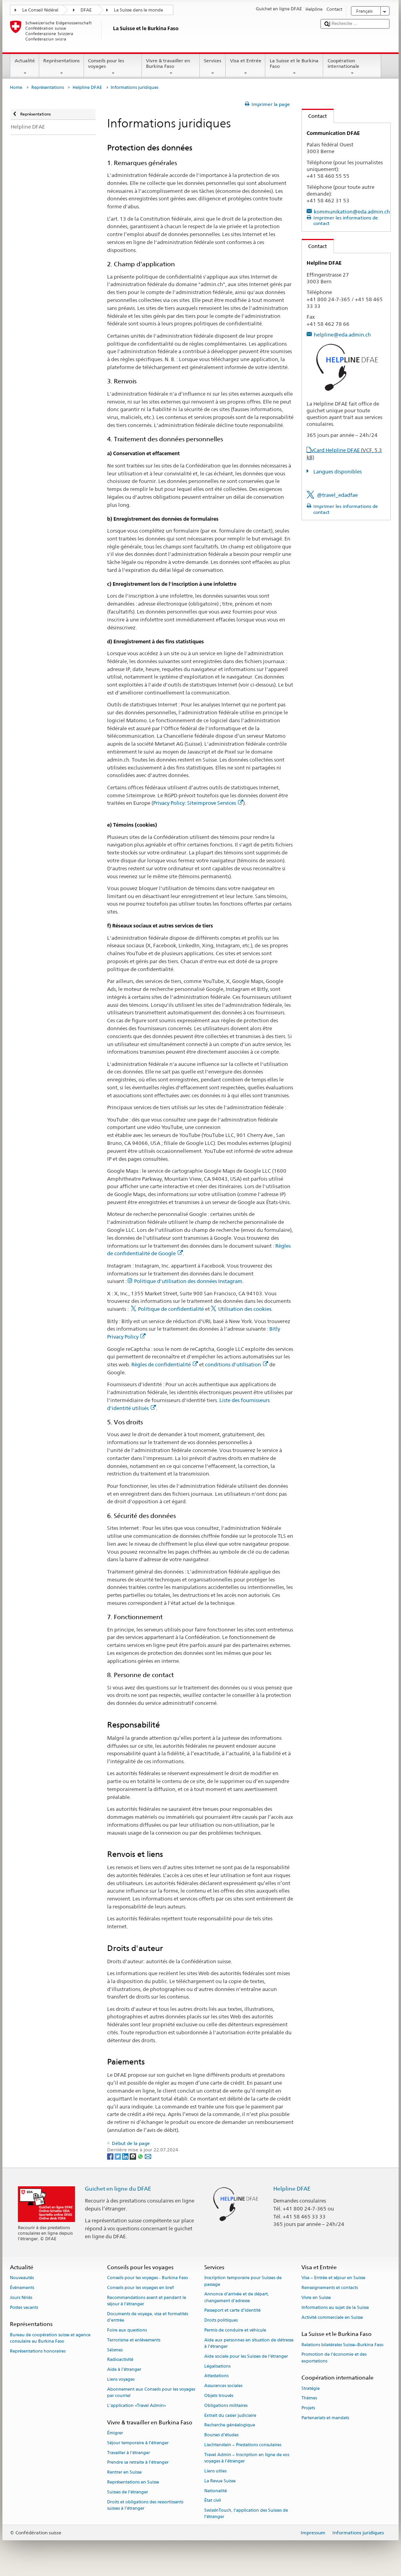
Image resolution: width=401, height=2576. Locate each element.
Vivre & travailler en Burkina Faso (171, 67)
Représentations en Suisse (133, 2482)
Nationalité (215, 2490)
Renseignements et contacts (329, 2288)
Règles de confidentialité (164, 1364)
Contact (314, 116)
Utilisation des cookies (244, 1309)
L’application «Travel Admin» (136, 2405)
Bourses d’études (221, 2435)
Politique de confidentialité (171, 1309)
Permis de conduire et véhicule (235, 2330)
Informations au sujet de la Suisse (335, 2307)
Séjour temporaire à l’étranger (138, 2442)
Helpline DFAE (87, 87)
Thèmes (309, 2398)
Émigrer (115, 2433)
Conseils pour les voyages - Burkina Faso (147, 2278)
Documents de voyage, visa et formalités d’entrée (147, 2317)
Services (212, 67)
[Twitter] (118, 2156)
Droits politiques (221, 2320)
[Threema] (133, 2156)
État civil (212, 2500)
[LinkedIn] (126, 2156)
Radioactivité (120, 2359)
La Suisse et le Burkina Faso (294, 67)
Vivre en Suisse (316, 2297)
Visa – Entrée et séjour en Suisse (333, 2278)
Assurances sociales (223, 2386)
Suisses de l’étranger (127, 2492)
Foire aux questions (127, 2330)
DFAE (86, 10)
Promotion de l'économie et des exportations (333, 2358)
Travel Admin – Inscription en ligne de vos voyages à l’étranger (246, 2458)
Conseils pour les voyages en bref (140, 2288)
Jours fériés (21, 2297)
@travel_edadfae (337, 495)
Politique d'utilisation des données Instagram (188, 1281)
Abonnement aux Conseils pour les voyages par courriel (151, 2392)
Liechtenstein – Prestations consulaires (242, 2445)
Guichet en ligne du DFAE (118, 2188)
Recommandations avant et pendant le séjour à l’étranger (146, 2301)
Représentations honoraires (37, 2351)
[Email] (148, 2156)
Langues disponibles (337, 471)
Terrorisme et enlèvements (133, 2340)
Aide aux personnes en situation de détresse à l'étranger (249, 2343)
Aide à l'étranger (124, 2369)
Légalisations (217, 2366)
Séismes (115, 2350)
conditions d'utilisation (236, 1364)
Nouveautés (22, 2278)
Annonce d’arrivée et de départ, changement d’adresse (236, 2297)
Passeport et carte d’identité (232, 2310)
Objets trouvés (218, 2395)
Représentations (62, 67)
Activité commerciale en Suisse (332, 2317)
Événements (22, 2288)
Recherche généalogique (229, 2425)
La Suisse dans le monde (138, 10)
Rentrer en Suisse (124, 2472)
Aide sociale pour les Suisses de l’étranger (246, 2356)
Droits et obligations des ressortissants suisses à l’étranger (145, 2505)
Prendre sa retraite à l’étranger (138, 2462)
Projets (308, 2408)
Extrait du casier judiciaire (230, 2415)
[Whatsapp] (141, 2156)
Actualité (24, 67)
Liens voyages (120, 2379)
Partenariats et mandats (325, 2418)
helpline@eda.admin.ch (342, 334)
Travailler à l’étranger (128, 2452)
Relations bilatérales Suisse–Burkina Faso (342, 2344)
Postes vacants (24, 2307)
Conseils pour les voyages (113, 67)
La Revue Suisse (220, 2481)
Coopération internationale (352, 67)
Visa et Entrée (245, 67)
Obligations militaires (226, 2405)
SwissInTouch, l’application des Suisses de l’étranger (246, 2514)
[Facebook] (111, 2156)
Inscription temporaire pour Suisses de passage (243, 2281)
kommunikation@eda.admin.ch (352, 211)
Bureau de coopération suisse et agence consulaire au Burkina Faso (50, 2338)
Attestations (216, 2376)
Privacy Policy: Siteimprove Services (198, 803)
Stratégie (310, 2388)
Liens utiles (215, 2471)
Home (16, 87)
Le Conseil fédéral (40, 10)
